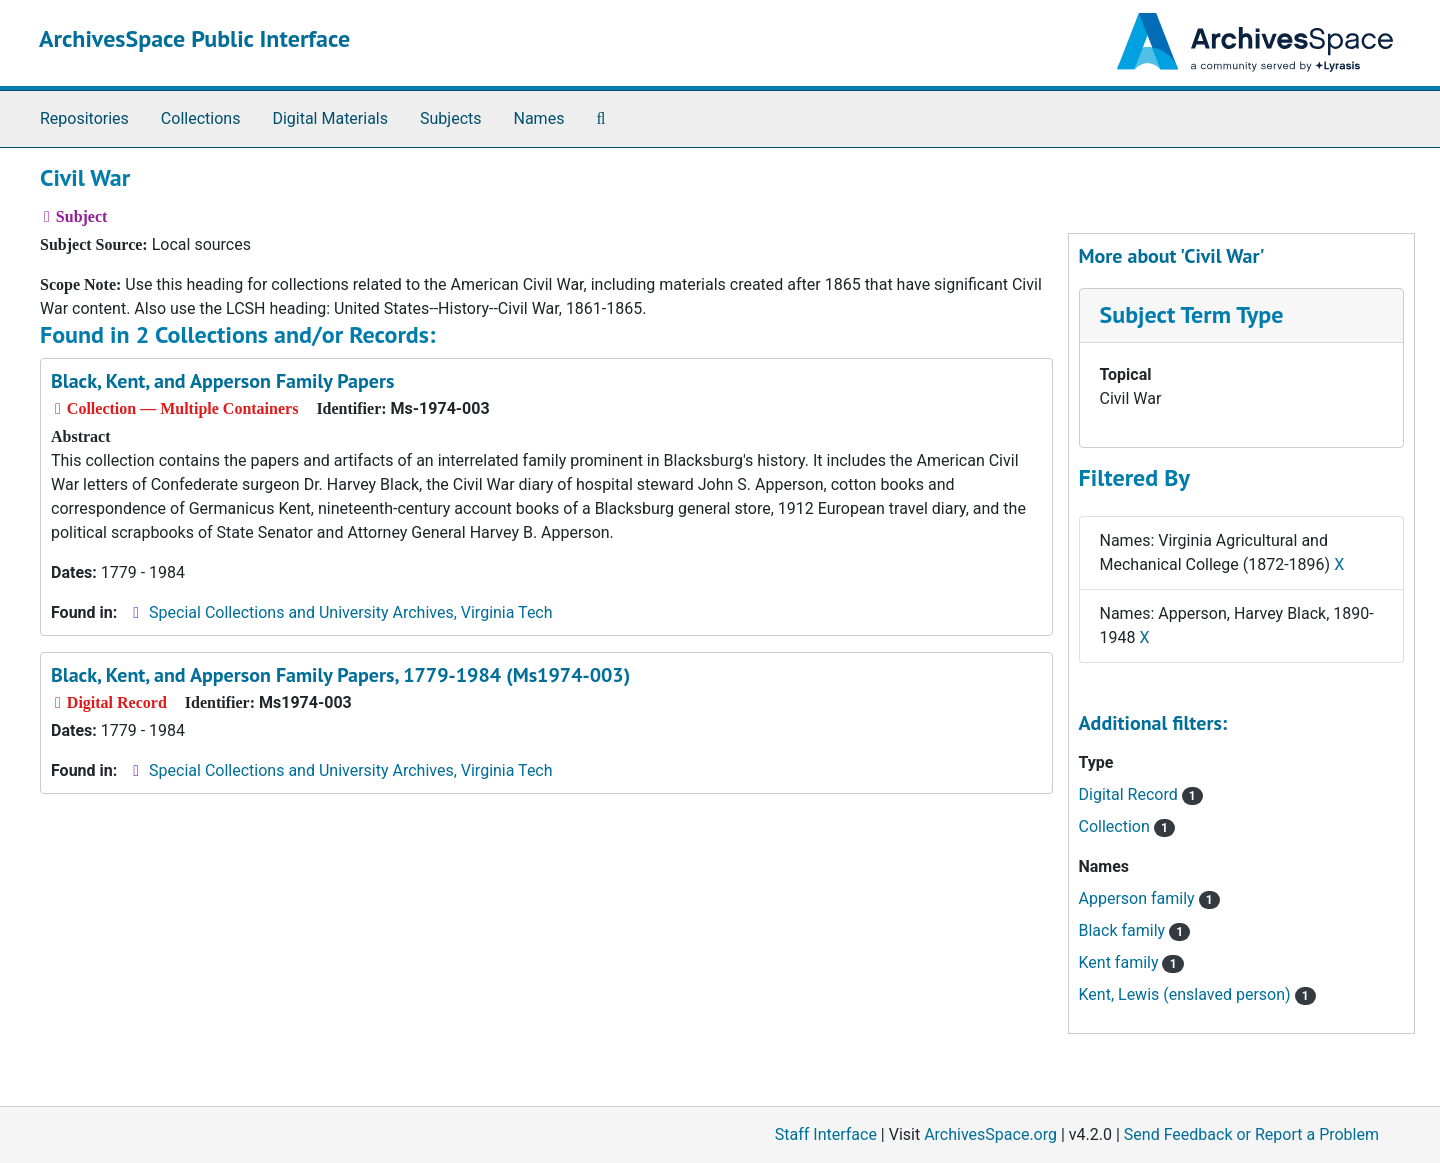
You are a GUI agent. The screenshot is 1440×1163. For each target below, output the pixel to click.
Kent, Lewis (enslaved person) (1197, 994)
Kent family (1131, 962)
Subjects (450, 118)
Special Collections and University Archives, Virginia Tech (350, 612)
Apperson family (1149, 898)
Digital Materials (330, 118)
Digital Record (1141, 794)
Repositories (84, 118)
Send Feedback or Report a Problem (1251, 1134)
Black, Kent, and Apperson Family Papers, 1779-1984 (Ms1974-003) (340, 675)
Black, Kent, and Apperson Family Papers (222, 381)
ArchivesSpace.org (990, 1134)
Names (539, 118)
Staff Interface (826, 1134)
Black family (1135, 930)
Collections (201, 118)
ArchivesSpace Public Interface (194, 38)
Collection (1127, 826)
